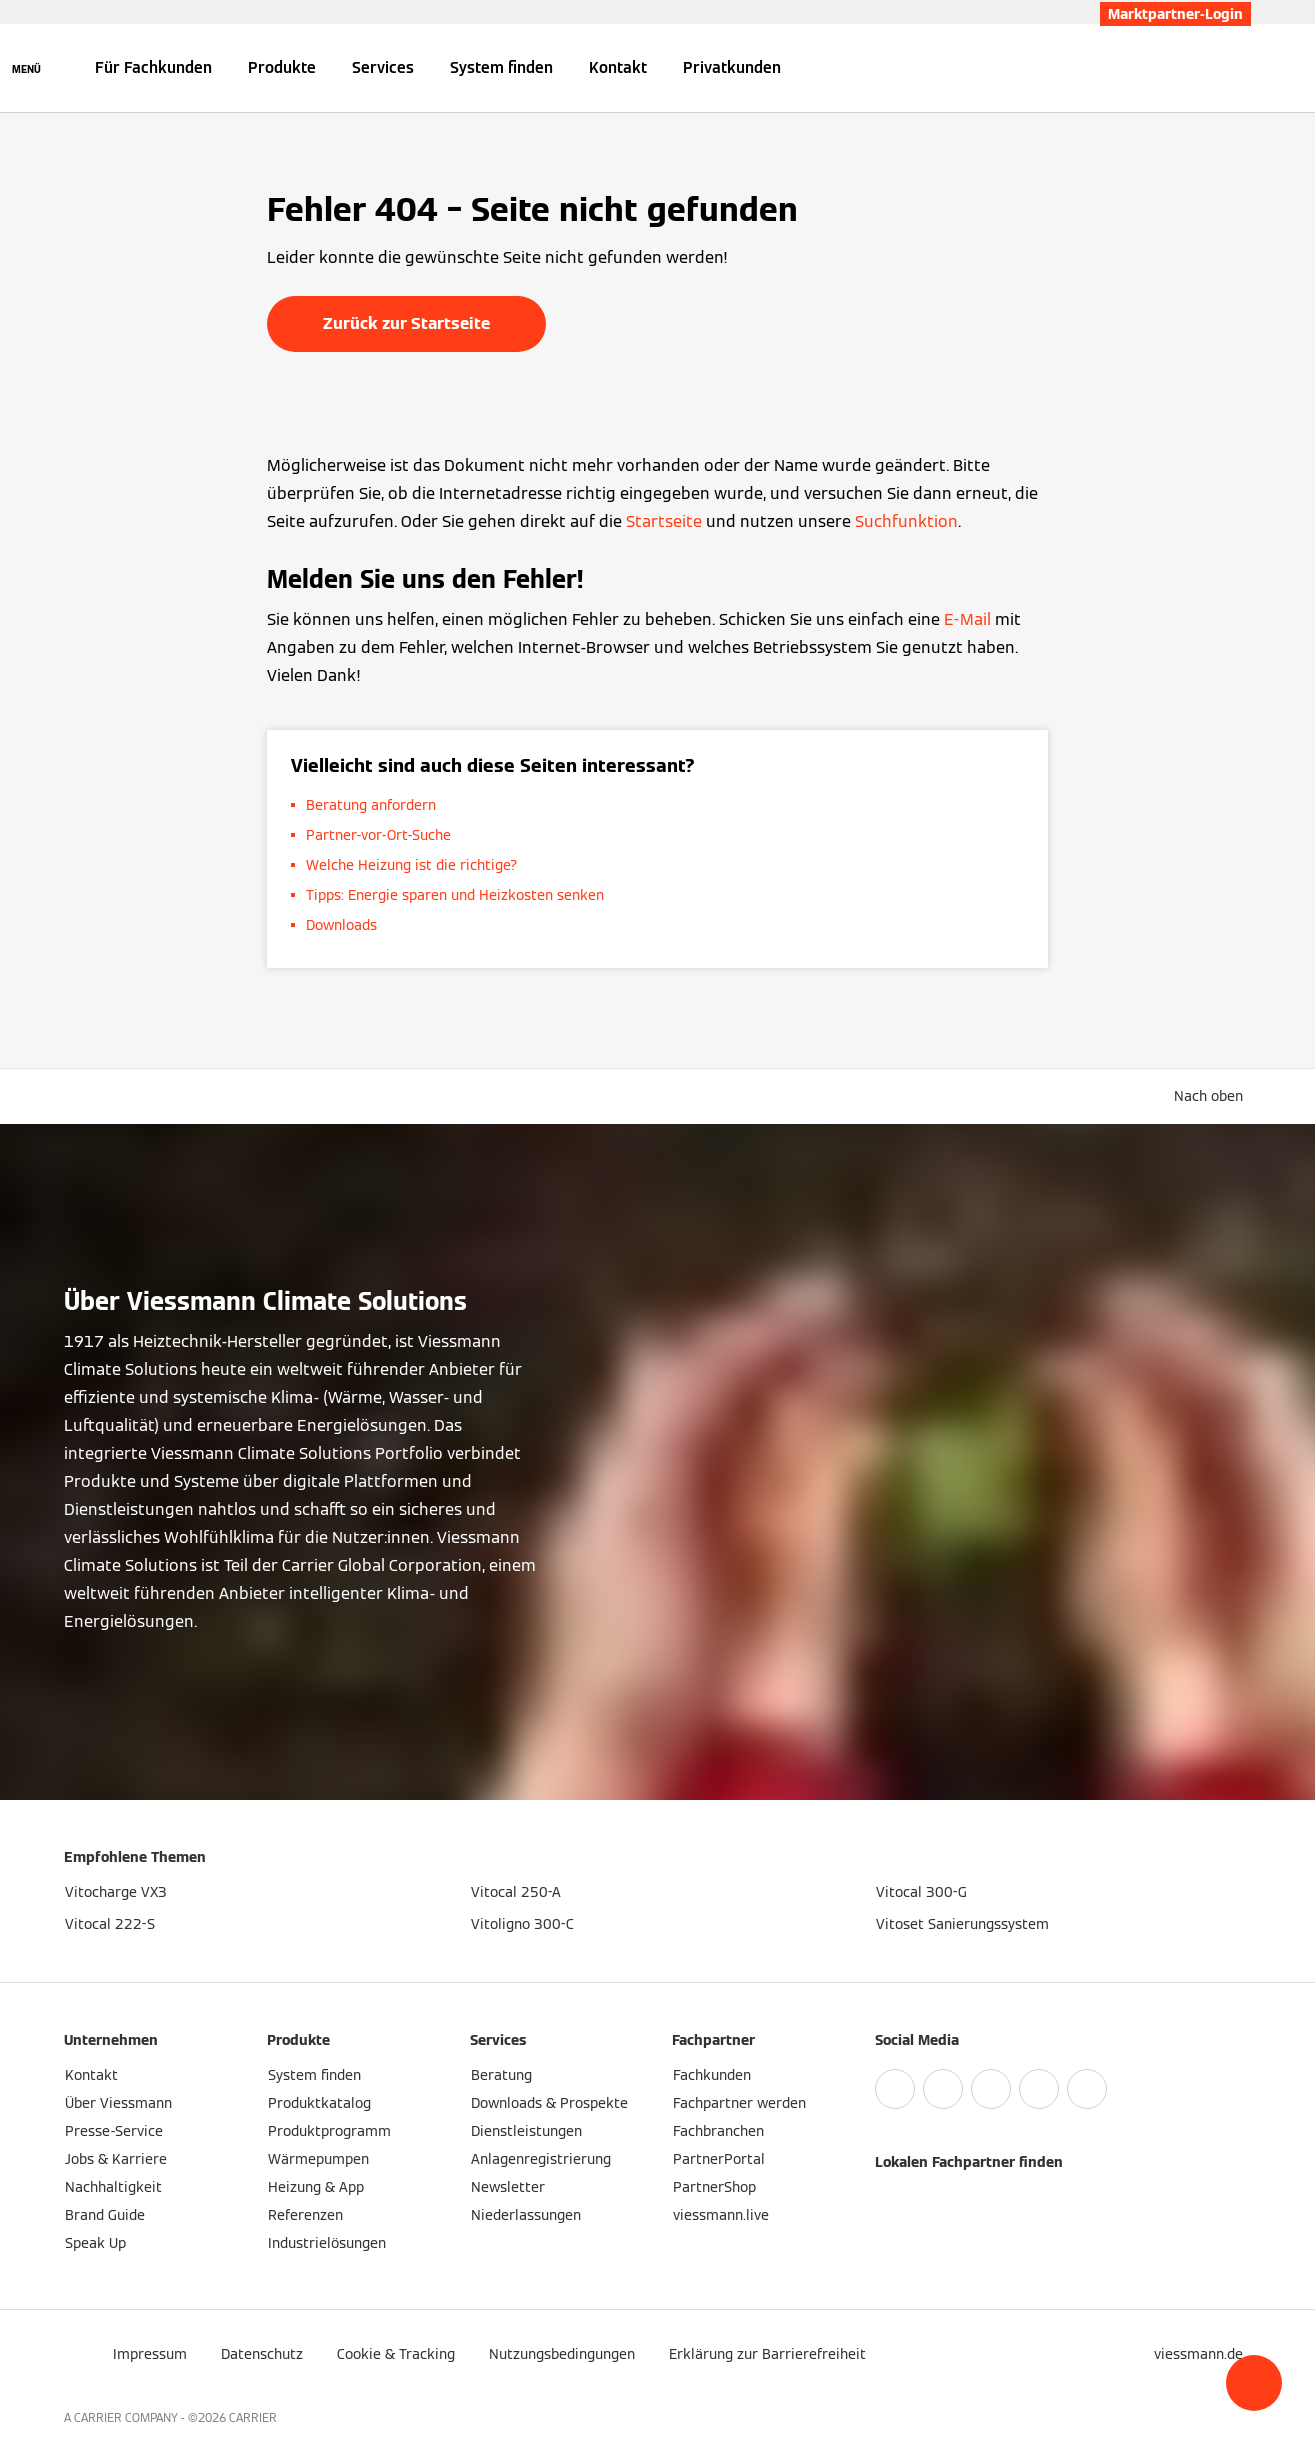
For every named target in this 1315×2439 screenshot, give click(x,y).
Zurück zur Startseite (406, 323)
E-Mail (967, 619)
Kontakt (618, 67)
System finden (501, 67)
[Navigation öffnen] (26, 68)
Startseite (664, 521)
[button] (1254, 2383)
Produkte (282, 67)
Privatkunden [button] (732, 67)
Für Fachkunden (153, 67)
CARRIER (253, 2417)
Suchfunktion (906, 521)
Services (383, 67)
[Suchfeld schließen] (1241, 68)
